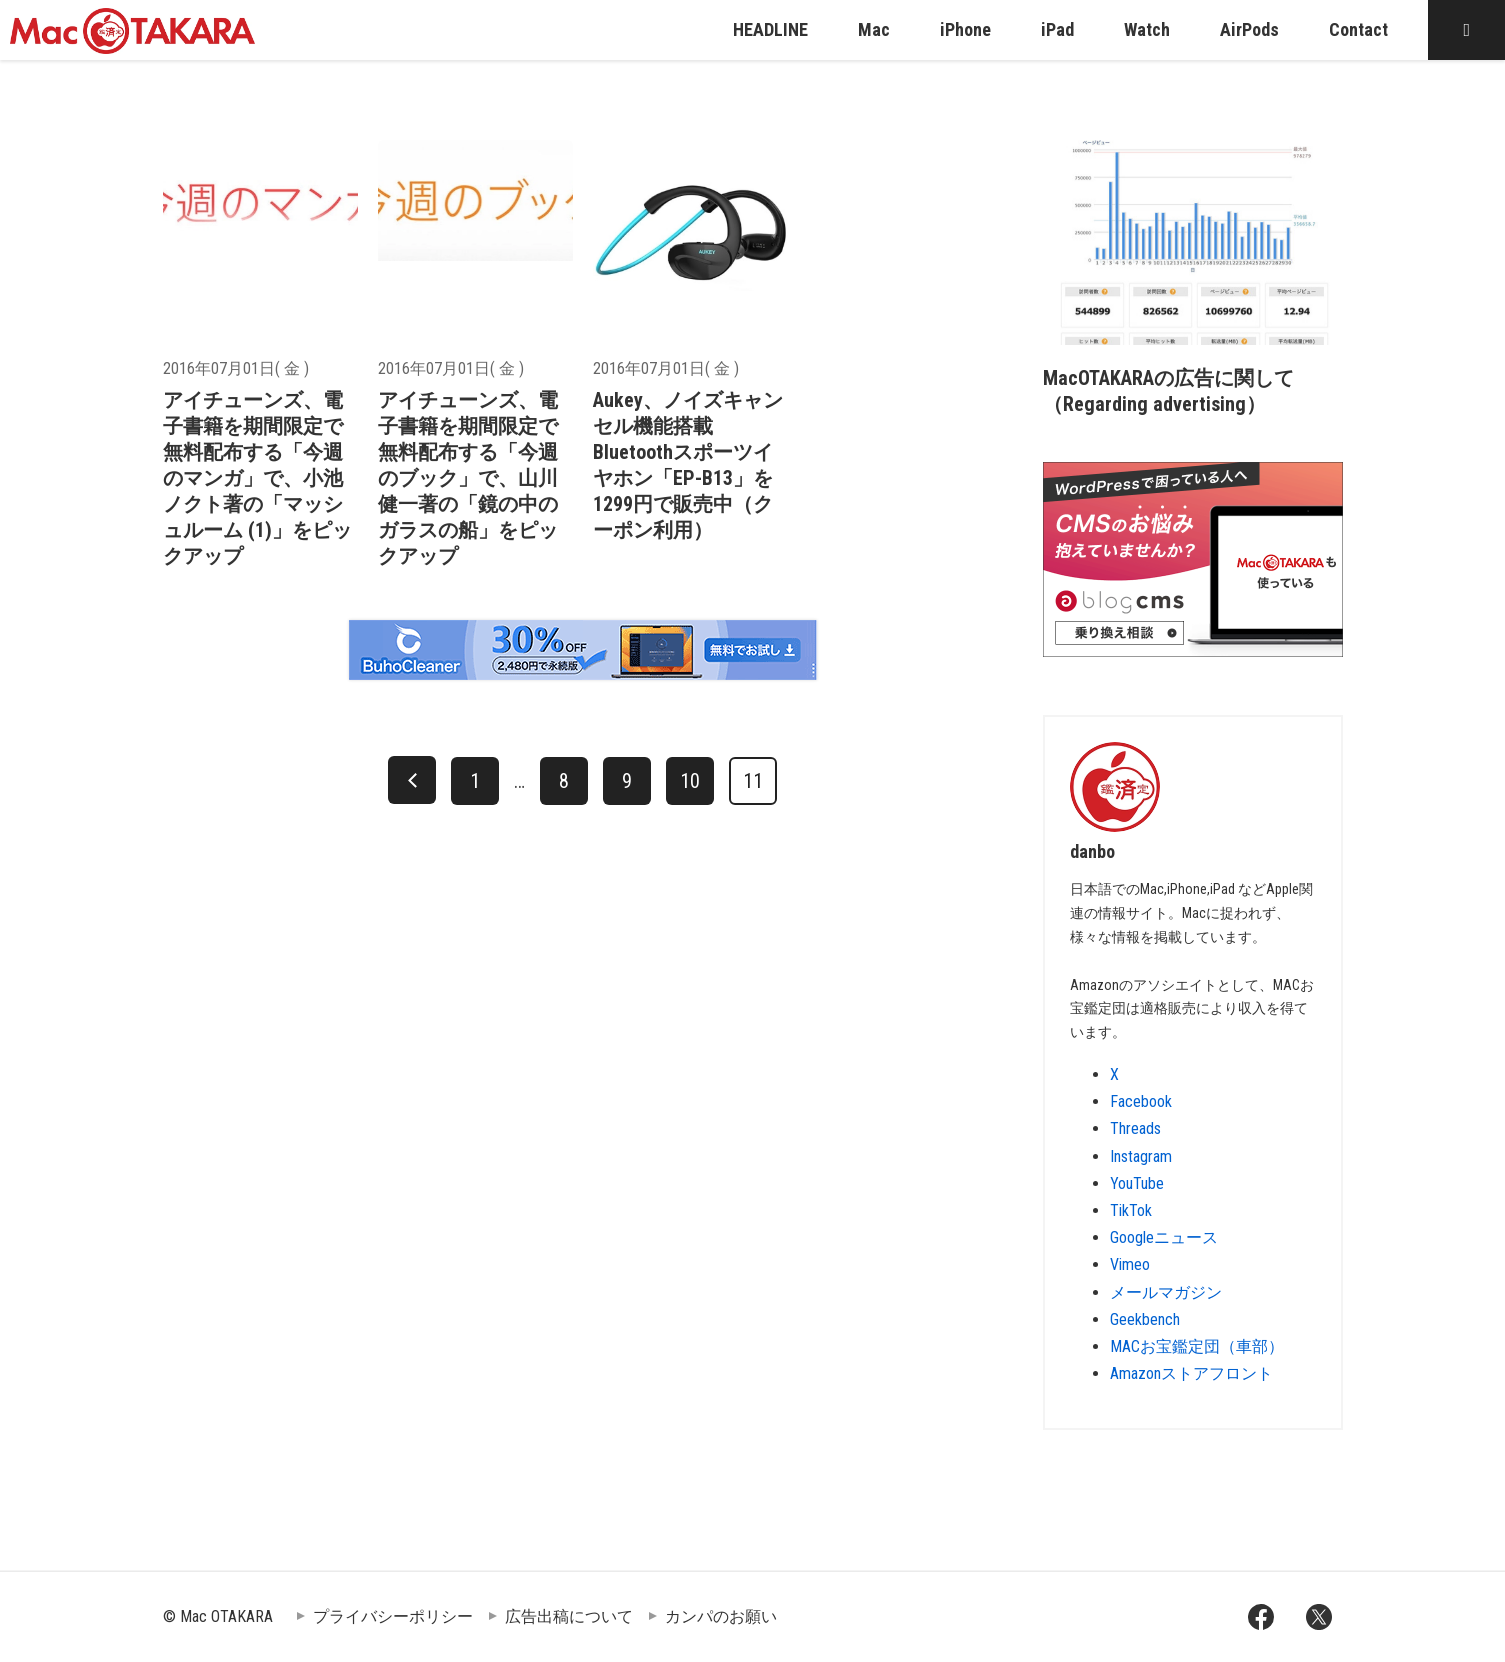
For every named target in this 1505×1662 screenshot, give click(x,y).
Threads (1135, 1128)
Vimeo (1130, 1264)
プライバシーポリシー (393, 1616)
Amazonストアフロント (1191, 1373)
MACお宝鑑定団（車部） (1197, 1346)
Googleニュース (1164, 1237)
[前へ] (412, 780)
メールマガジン (1166, 1292)
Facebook (1141, 1101)
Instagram (1141, 1156)
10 (690, 781)
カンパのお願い (721, 1616)
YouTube (1137, 1183)
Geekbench (1145, 1319)
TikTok (1131, 1210)
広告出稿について (569, 1616)
